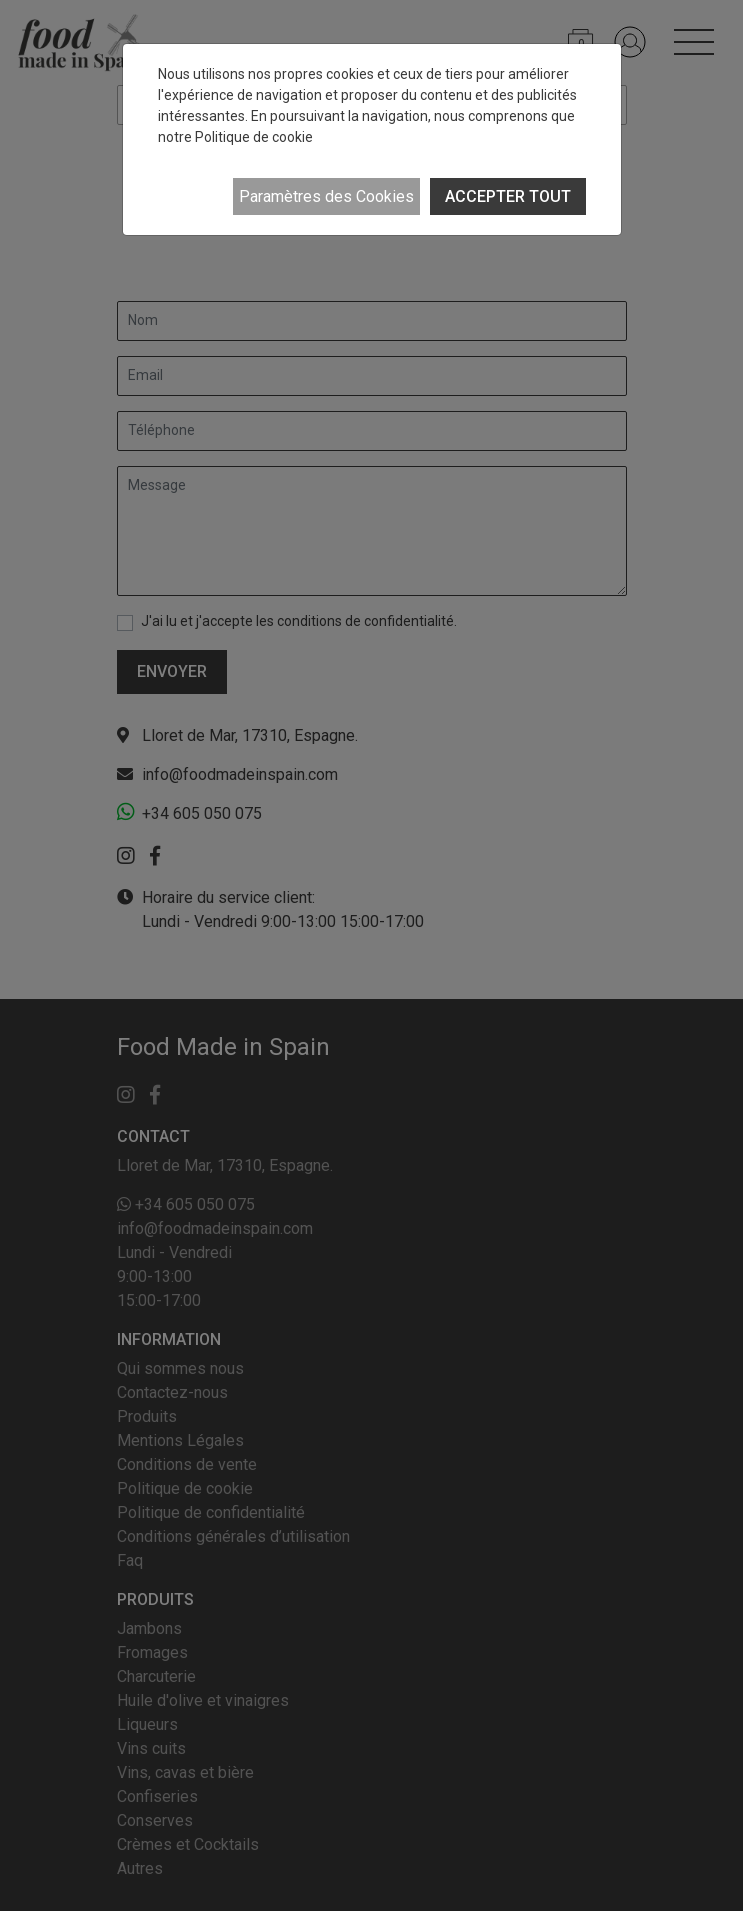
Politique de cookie (254, 137)
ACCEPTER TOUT (508, 196)
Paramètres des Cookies (326, 196)
